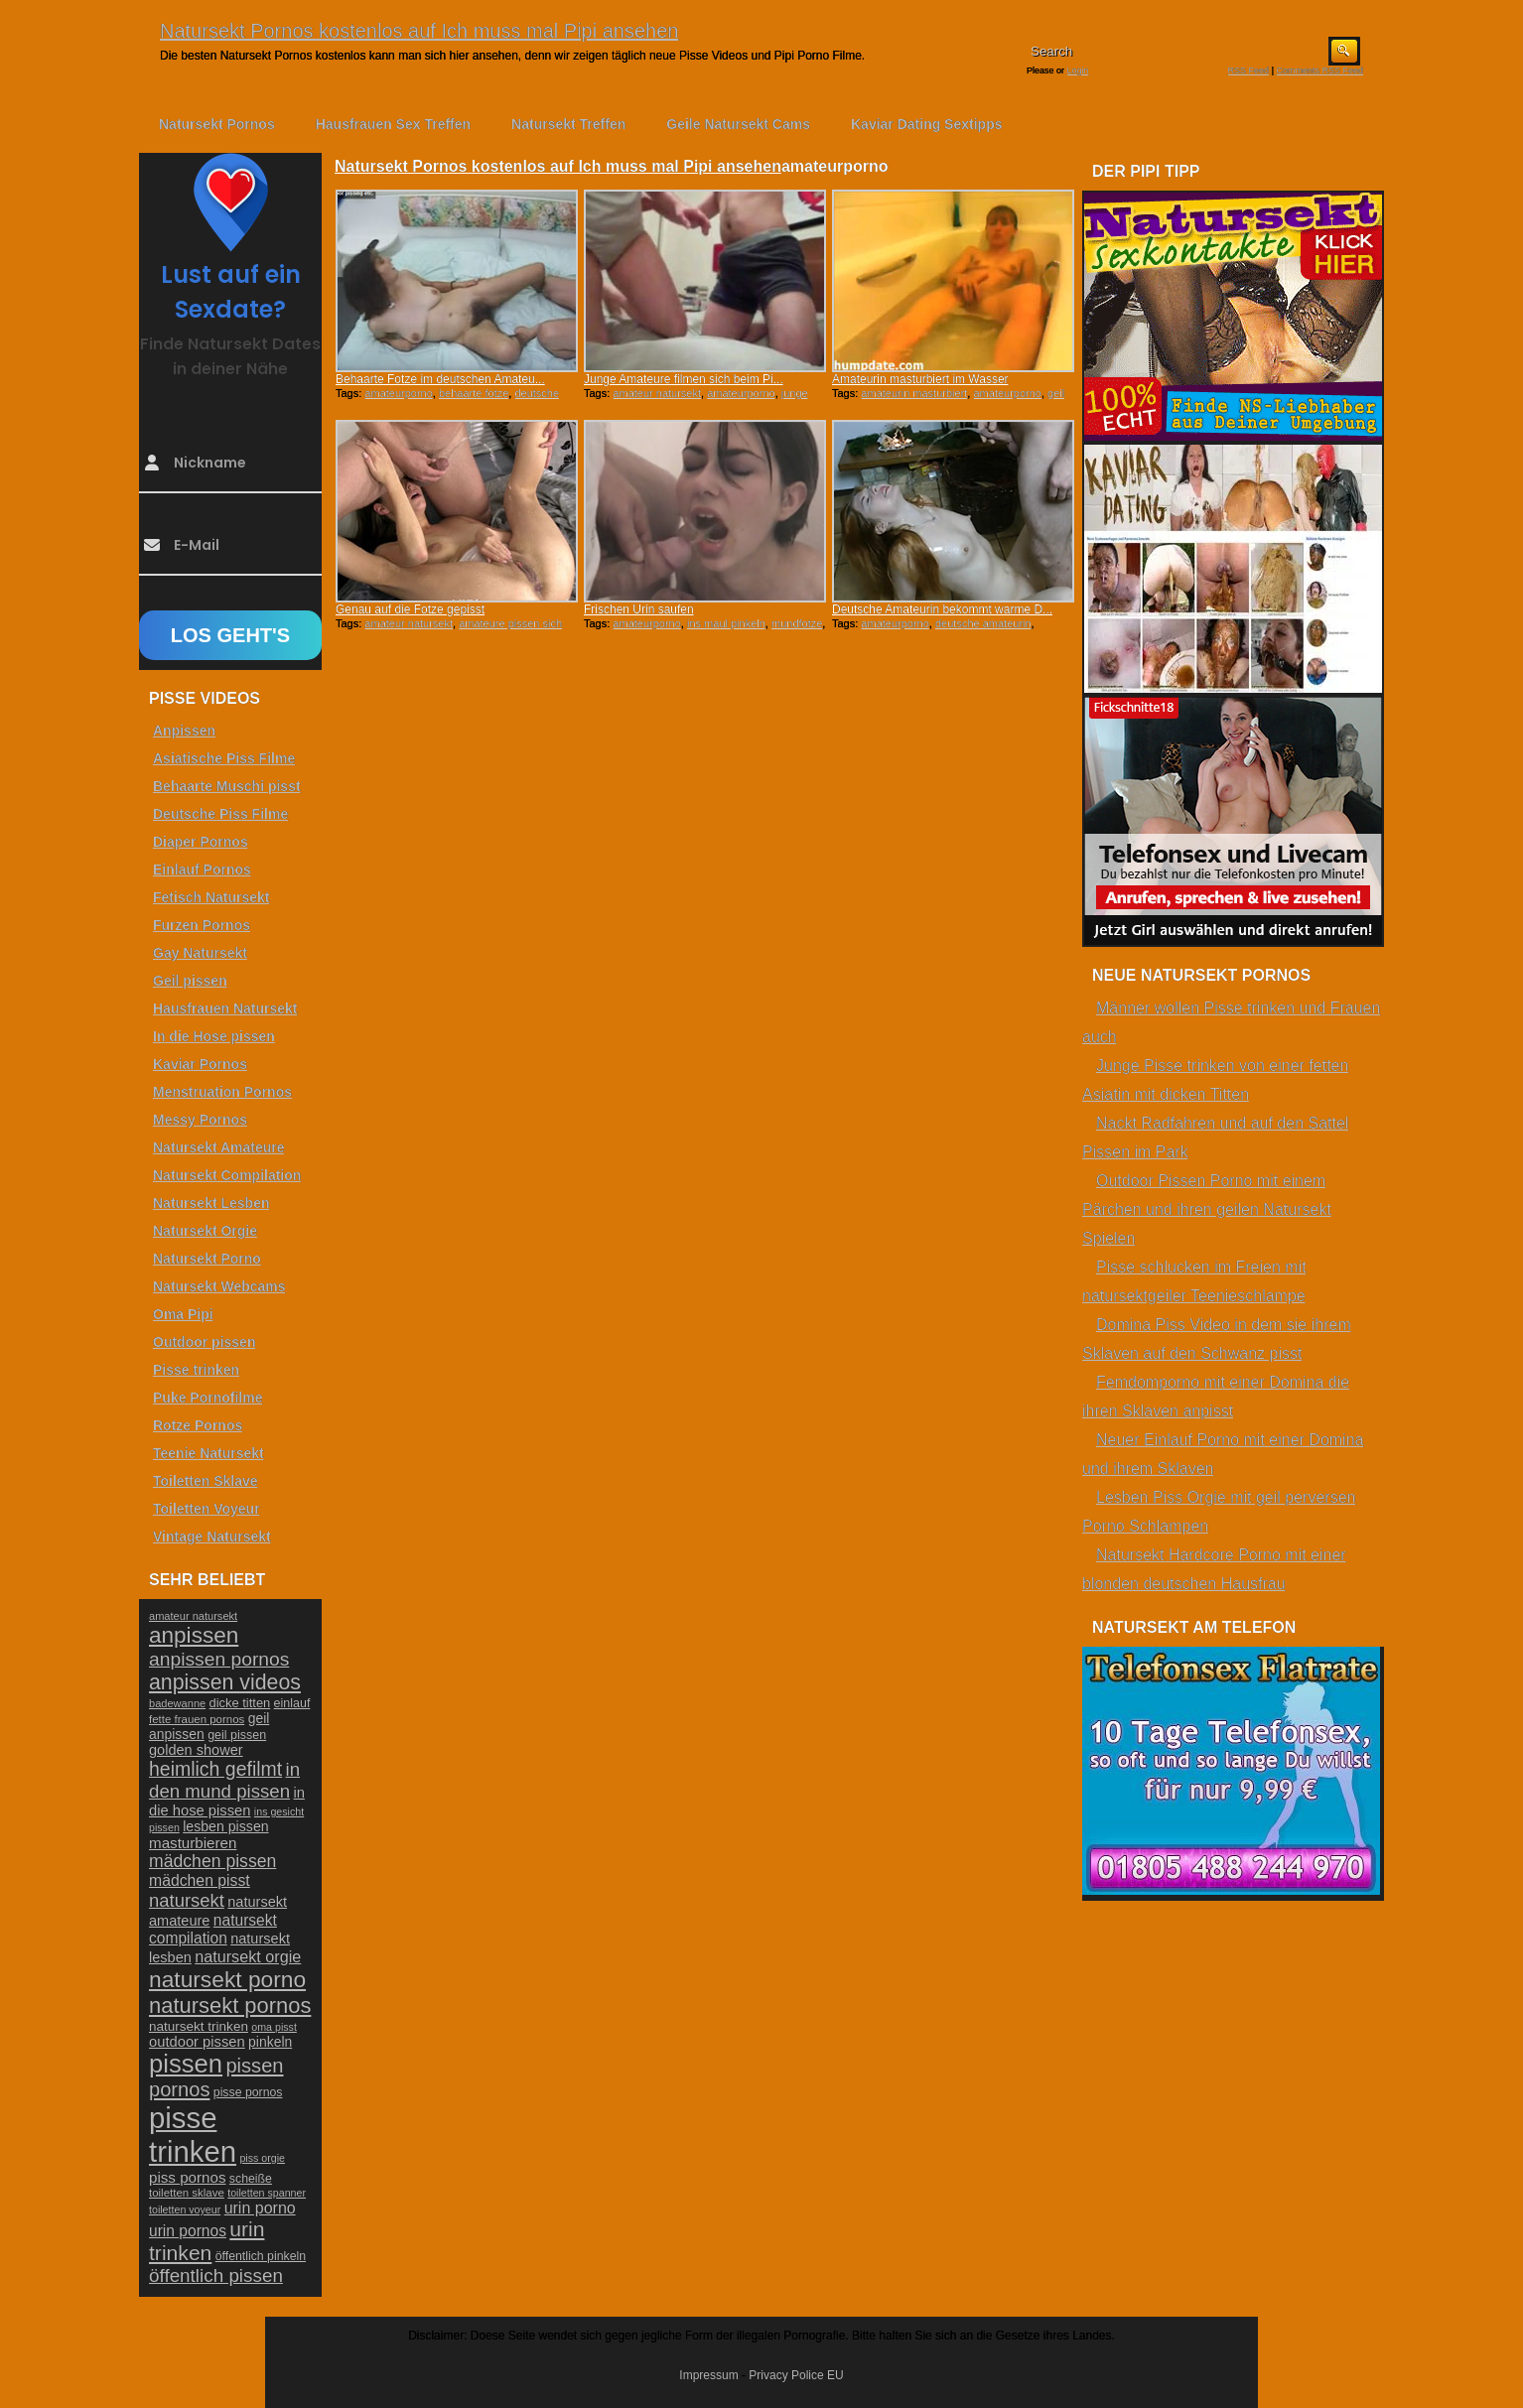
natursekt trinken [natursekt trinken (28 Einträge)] (198, 2026)
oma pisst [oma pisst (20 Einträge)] (274, 2027)
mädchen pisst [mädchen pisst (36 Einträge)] (199, 1880)
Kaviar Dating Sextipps (927, 124)
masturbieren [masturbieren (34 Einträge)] (192, 1842)
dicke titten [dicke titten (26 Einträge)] (240, 1702)
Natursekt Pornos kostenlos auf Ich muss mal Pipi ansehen (419, 31)
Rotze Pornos (197, 1425)
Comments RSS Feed (1319, 70)
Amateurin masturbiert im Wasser (920, 379)
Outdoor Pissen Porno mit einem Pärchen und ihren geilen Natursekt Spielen (1206, 1209)
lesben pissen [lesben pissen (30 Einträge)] (225, 1826)
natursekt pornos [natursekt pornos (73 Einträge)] (230, 2005)
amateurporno (398, 393)
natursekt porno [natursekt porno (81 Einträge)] (227, 1979)
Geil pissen (190, 981)
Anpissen (184, 730)
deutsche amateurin (983, 623)
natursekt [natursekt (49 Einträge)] (186, 1900)
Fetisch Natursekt (211, 897)
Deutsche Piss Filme (220, 814)
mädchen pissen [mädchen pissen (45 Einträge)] (212, 1861)
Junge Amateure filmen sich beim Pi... (683, 379)
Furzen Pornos (201, 925)
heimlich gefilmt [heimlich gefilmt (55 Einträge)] (215, 1769)
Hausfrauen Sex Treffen (393, 124)
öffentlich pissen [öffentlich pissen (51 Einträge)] (216, 2275)
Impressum (708, 2375)
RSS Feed (1249, 70)
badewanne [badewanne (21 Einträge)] (177, 1703)
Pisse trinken (196, 1370)
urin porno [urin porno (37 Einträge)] (260, 2208)
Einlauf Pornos (202, 869)
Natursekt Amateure (219, 1147)
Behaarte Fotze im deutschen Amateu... (440, 379)
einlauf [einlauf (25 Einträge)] (292, 1703)
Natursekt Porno (207, 1259)
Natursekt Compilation (227, 1175)
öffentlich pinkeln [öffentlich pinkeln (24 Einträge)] (260, 2256)
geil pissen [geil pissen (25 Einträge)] (237, 1735)
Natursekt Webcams (219, 1286)
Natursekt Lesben (211, 1203)
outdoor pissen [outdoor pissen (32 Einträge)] (197, 2042)
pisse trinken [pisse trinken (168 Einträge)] (192, 2134)
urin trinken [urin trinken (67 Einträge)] (206, 2240)
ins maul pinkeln (726, 623)
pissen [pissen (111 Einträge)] (185, 2063)
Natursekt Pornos (217, 124)
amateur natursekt (657, 393)
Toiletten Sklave (205, 1481)
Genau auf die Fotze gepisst (410, 609)
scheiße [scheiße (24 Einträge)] (250, 2179)
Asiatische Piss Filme (224, 758)
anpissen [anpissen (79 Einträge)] (193, 1635)
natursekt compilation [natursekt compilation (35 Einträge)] (213, 1929)
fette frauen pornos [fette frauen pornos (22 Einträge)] (196, 1719)
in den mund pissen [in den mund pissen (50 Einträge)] (224, 1780)
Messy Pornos (200, 1120)
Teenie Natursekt (208, 1453)
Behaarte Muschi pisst (227, 786)
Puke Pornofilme (207, 1397)
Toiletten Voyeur (206, 1509)
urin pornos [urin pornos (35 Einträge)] (187, 2230)
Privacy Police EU (796, 2375)
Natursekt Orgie (205, 1231)
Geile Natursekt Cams (738, 124)
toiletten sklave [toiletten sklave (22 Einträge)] (186, 2193)
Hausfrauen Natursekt (225, 1008)
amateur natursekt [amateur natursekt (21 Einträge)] (193, 1616)
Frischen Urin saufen (639, 609)
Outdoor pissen (204, 1342)
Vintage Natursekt (212, 1536)
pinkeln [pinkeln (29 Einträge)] (270, 2042)
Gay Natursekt (200, 953)
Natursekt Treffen (568, 124)
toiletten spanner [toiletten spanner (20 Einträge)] (266, 2193)
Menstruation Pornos (222, 1092)
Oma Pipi (183, 1314)
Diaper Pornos (200, 842)
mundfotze (796, 623)
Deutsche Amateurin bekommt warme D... (942, 609)
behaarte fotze (473, 393)
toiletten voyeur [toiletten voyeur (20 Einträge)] (184, 2209)
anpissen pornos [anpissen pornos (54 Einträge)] (219, 1659)
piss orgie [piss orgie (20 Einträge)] (262, 2158)
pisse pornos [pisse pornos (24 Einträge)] (248, 2092)
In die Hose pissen (214, 1036)
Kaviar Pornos (200, 1064)
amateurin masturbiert (914, 393)
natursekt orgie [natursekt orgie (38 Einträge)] (248, 1956)
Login (1078, 70)
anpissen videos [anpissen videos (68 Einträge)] (225, 1682)
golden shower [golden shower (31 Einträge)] (196, 1750)
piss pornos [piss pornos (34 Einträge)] (187, 2177)
